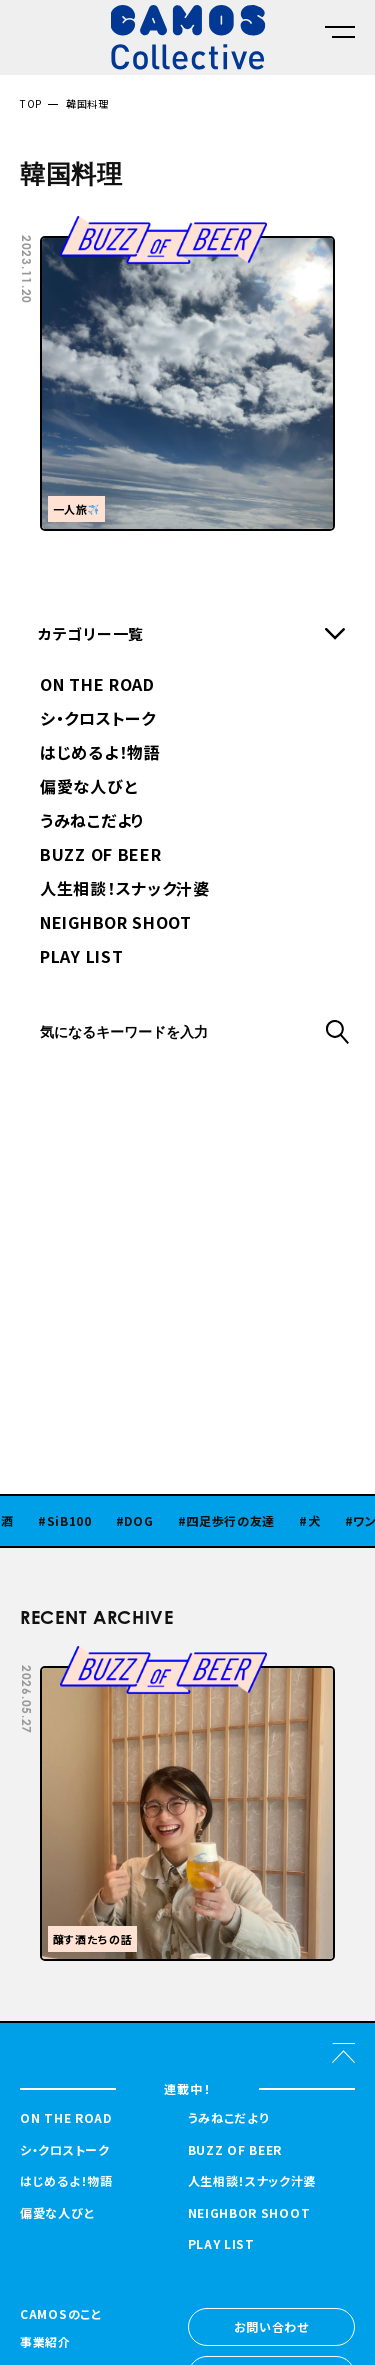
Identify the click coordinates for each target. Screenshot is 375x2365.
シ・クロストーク (98, 720)
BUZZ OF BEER (100, 856)
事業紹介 (45, 2343)
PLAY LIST (81, 958)
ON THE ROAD (97, 686)
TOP (31, 103)
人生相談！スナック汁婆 (125, 890)
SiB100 (82, 1521)
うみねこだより (92, 822)
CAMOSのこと (61, 2315)
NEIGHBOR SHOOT (116, 924)
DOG (151, 1521)
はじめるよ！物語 (100, 754)
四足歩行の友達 (243, 1521)
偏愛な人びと (88, 788)
